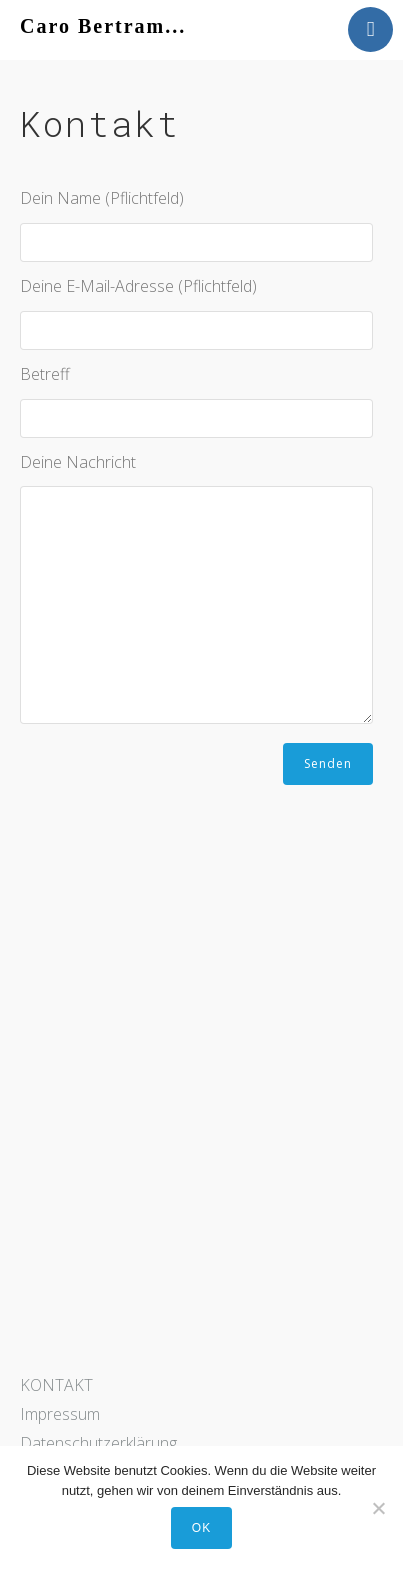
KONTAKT (56, 1385)
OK (201, 1528)
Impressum (60, 1414)
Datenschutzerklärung (98, 1443)
